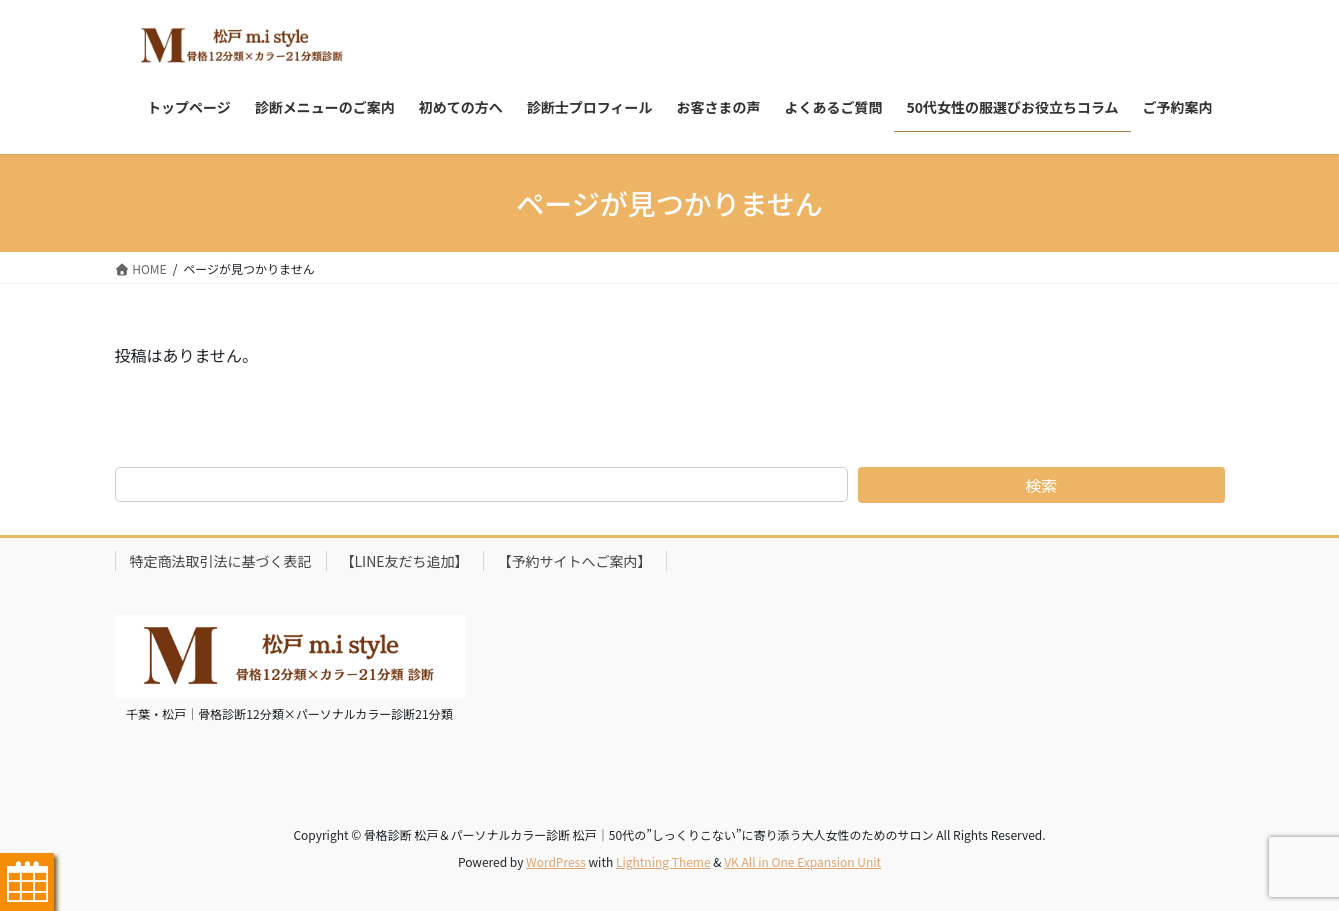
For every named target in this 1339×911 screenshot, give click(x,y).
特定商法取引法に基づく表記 (221, 561)
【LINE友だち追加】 (405, 561)
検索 (1041, 485)
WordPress (556, 861)
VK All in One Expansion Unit (802, 861)
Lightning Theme (663, 861)
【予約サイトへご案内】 (575, 561)
